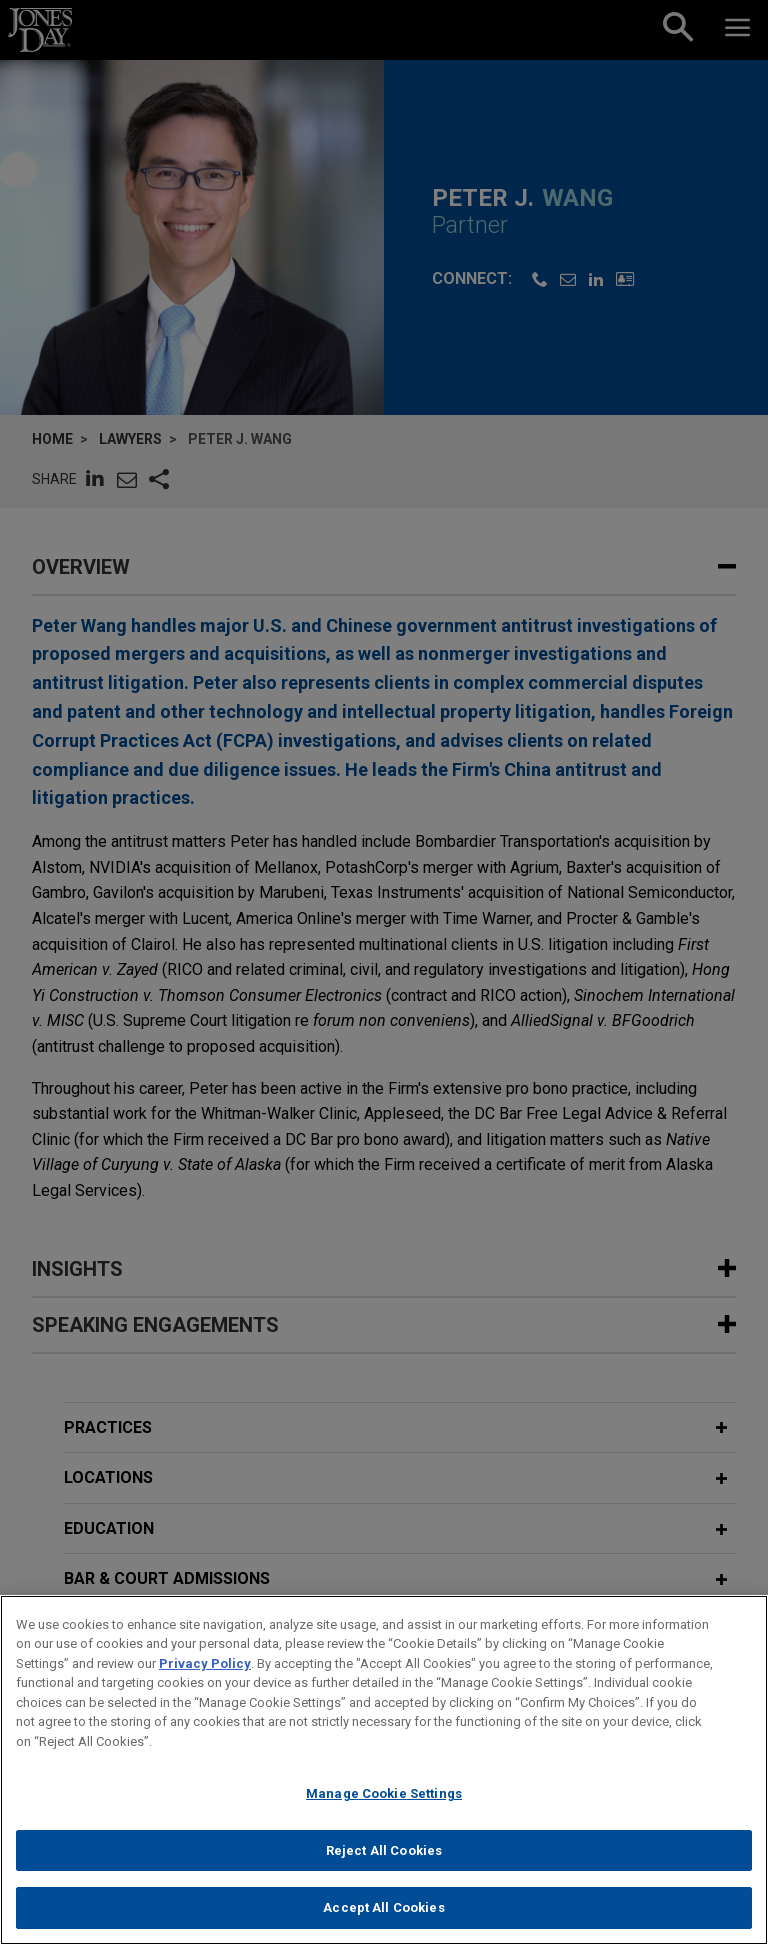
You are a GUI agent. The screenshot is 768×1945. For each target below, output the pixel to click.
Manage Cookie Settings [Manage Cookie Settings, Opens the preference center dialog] (384, 1793)
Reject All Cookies (384, 1850)
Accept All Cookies (383, 1907)
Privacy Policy (205, 1663)
